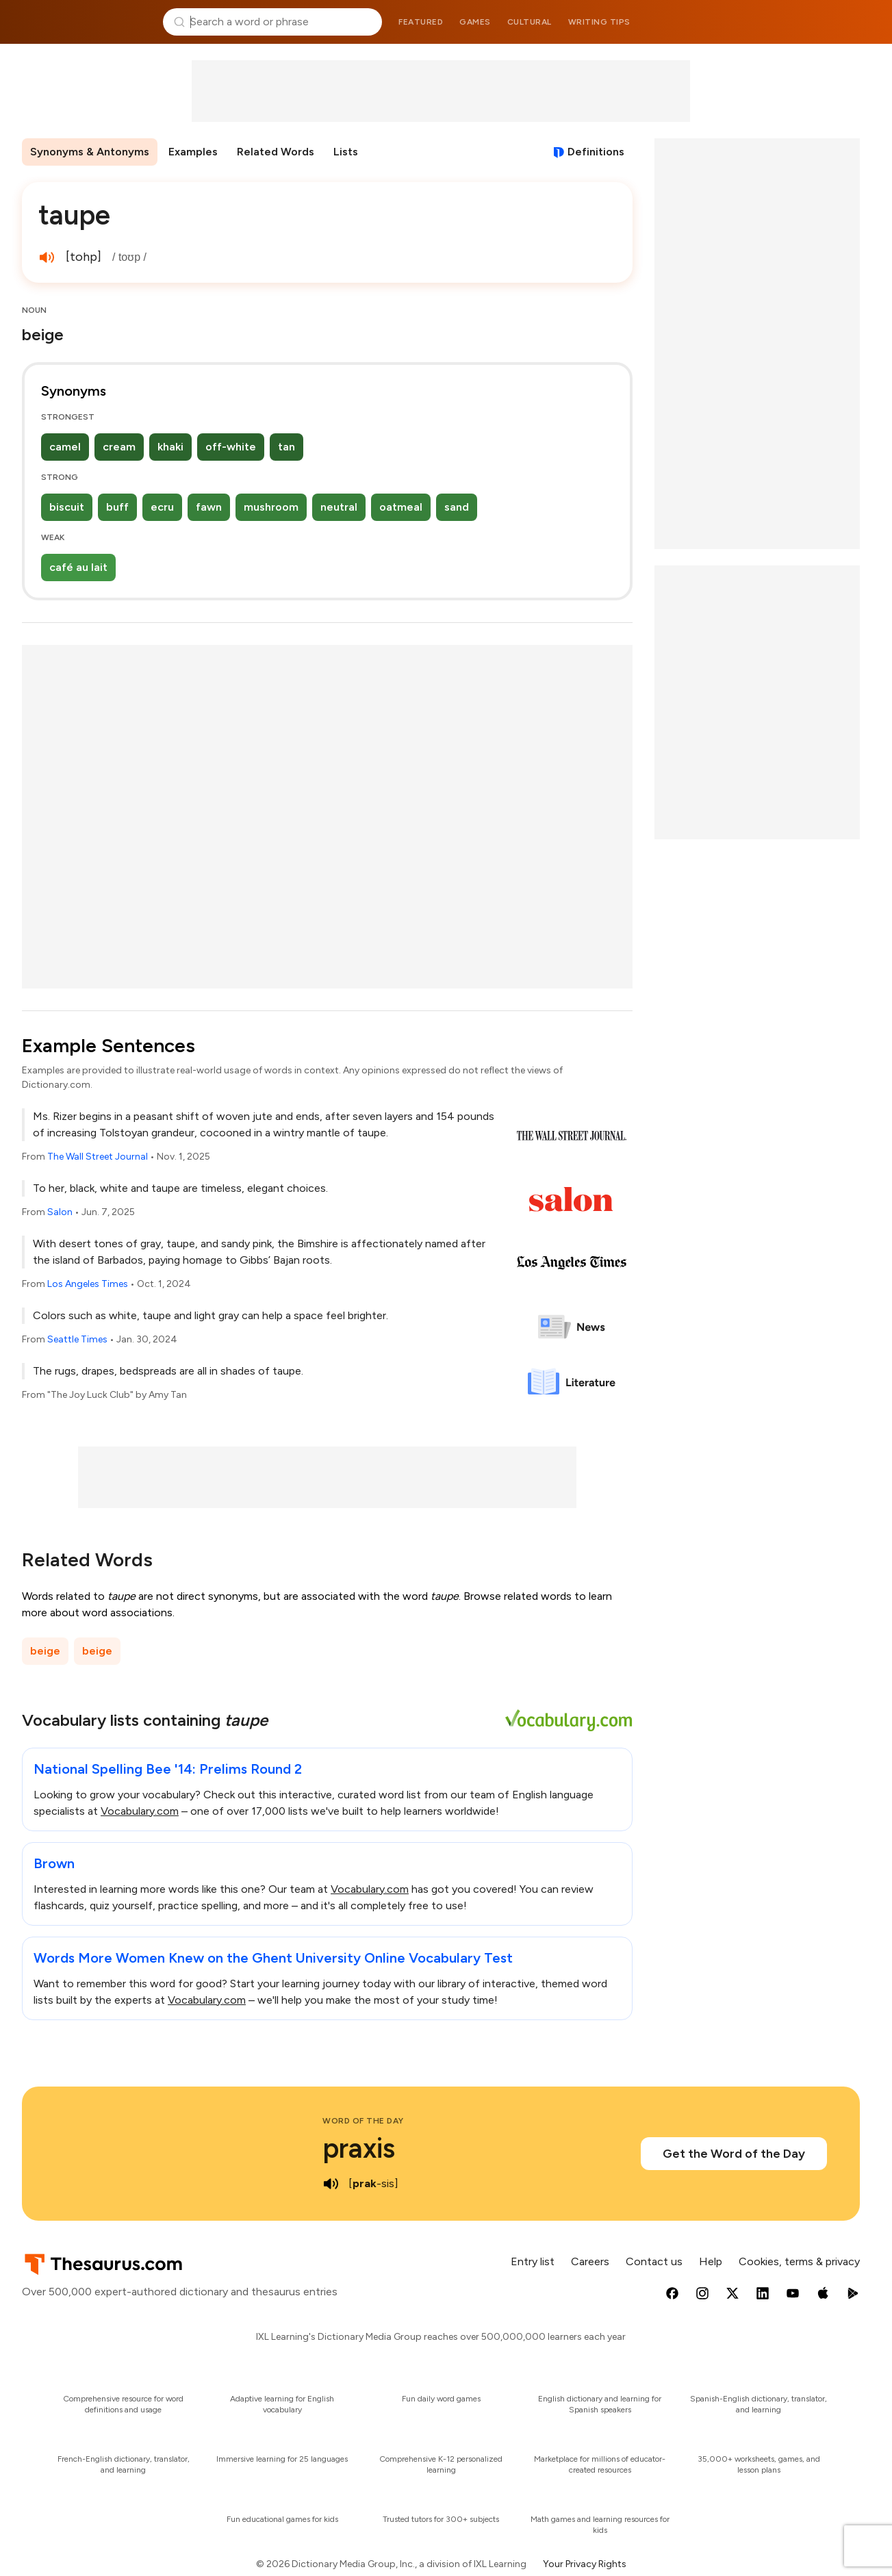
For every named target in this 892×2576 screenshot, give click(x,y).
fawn (209, 506)
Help (710, 2261)
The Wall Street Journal (97, 1156)
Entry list (533, 2261)
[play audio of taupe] (46, 257)
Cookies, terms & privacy (799, 2261)
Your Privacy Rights (584, 2564)
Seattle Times (77, 1339)
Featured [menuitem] (420, 22)
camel (65, 446)
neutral (338, 506)
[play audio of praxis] (330, 2184)
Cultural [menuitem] (529, 22)
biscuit (66, 506)
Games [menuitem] (475, 22)
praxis (358, 2148)
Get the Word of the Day (734, 2153)
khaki (170, 446)
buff (117, 506)
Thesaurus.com (86, 21)
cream (119, 446)
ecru (162, 506)
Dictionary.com (807, 22)
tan (286, 446)
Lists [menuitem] (345, 151)
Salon (60, 1212)
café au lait (78, 567)
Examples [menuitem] (193, 151)
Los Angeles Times (87, 1284)
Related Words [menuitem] (275, 151)
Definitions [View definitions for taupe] (596, 151)
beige (45, 1650)
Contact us (654, 2261)
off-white (230, 446)
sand (456, 506)
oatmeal (400, 506)
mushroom (271, 506)
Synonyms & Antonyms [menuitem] (89, 151)
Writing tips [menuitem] (599, 22)
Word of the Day (363, 2121)
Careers (590, 2261)
